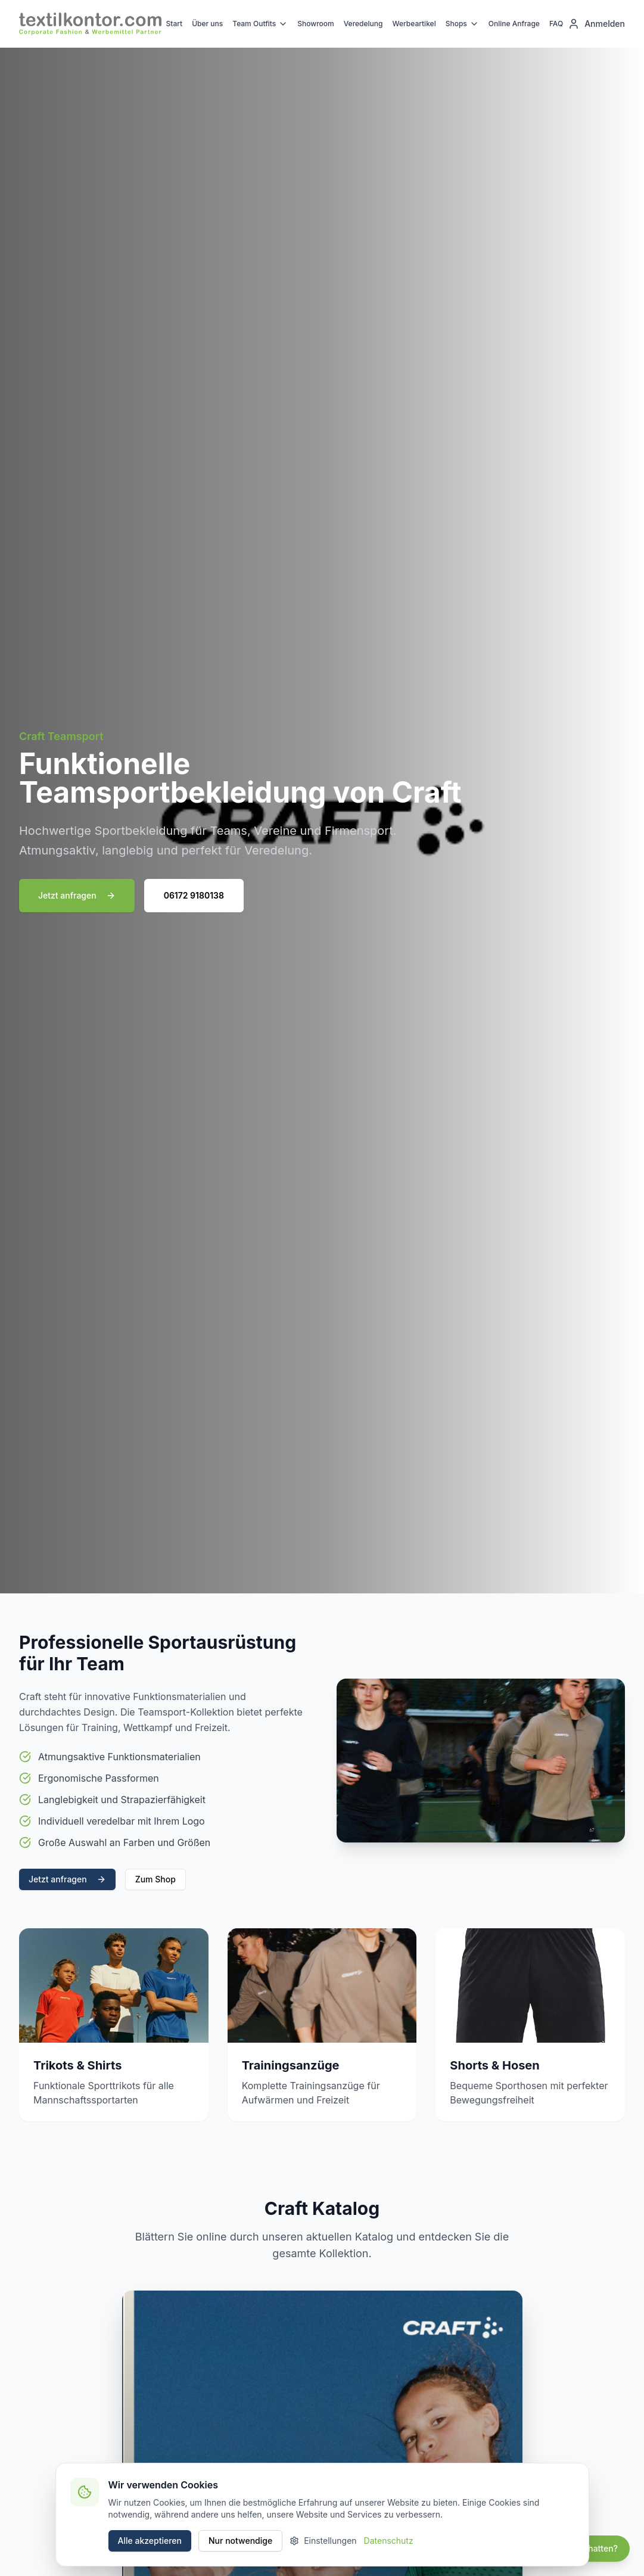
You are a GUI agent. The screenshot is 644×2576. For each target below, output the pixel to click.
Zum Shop (155, 1879)
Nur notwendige (240, 2540)
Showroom (315, 23)
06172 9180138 (194, 895)
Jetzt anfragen (77, 895)
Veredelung (363, 23)
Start (174, 23)
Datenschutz (388, 2540)
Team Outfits (260, 24)
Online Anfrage (514, 23)
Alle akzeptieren (150, 2540)
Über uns (207, 23)
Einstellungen (323, 2540)
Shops (462, 24)
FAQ (556, 23)
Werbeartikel (413, 23)
